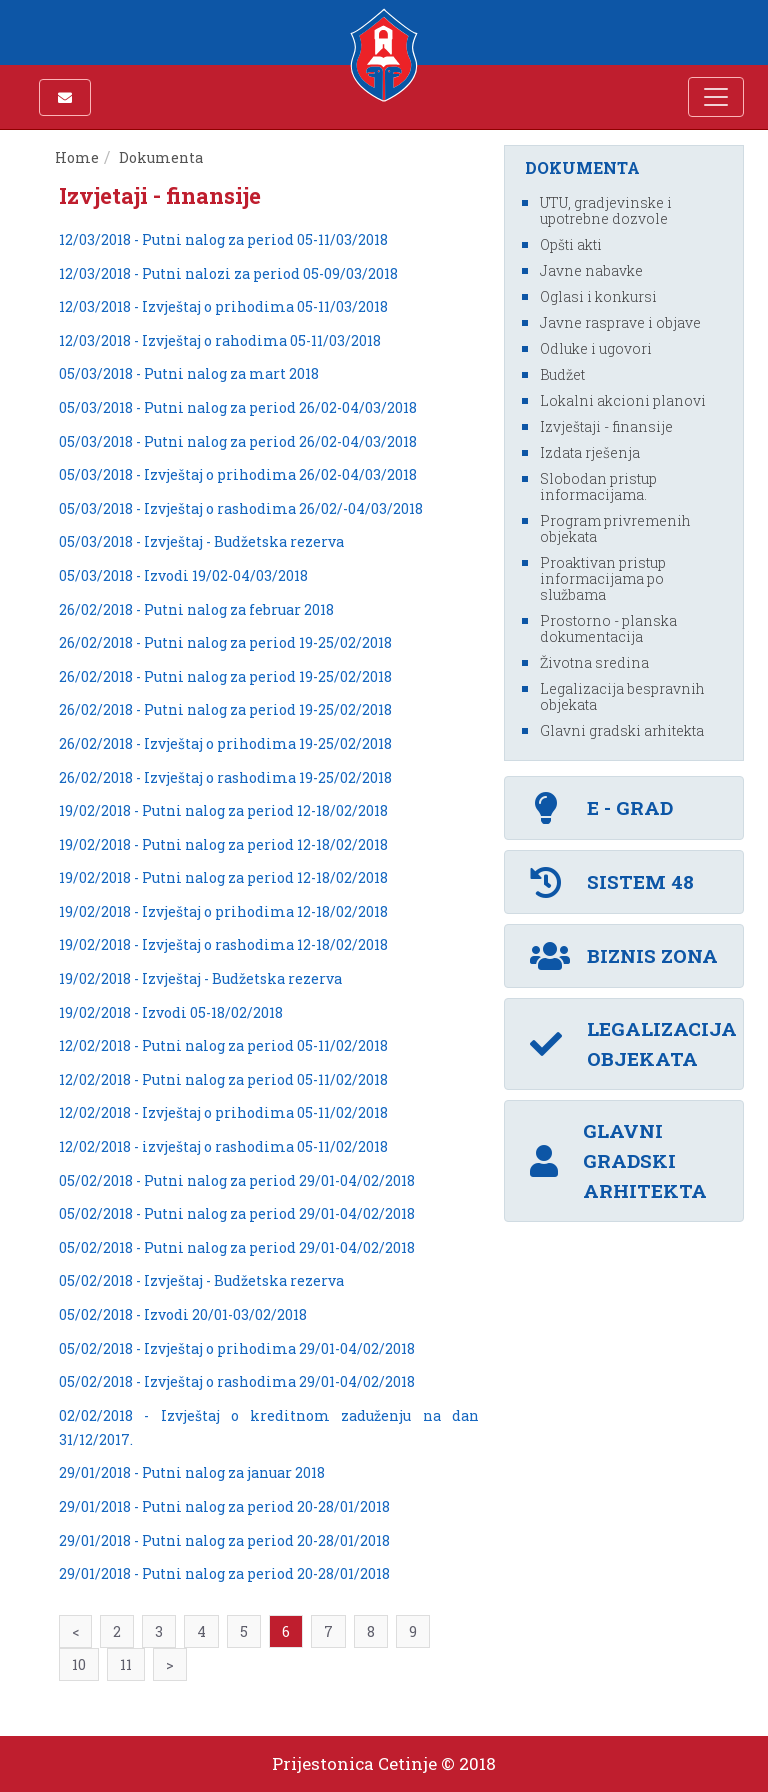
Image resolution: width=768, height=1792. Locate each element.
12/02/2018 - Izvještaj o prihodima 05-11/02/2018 (223, 1112)
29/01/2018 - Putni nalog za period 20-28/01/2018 (224, 1506)
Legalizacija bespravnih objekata (622, 696)
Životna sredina (594, 662)
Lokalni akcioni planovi (623, 400)
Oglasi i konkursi (598, 296)
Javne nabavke (591, 270)
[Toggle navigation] (716, 97)
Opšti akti (571, 244)
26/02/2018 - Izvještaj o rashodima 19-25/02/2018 (225, 777)
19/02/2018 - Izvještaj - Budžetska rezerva (200, 978)
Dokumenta (162, 157)
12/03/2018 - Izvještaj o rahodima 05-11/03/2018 (220, 340)
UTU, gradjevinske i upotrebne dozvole (606, 210)
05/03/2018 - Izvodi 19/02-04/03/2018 (183, 575)
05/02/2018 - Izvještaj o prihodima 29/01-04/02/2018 (237, 1348)
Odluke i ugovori (596, 348)
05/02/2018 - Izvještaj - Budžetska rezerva (201, 1280)
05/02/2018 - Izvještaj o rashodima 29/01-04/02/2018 (237, 1381)
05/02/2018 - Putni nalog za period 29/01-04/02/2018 (237, 1180)
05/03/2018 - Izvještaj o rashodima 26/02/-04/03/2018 (241, 508)
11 (126, 1664)
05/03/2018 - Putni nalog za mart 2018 (189, 373)
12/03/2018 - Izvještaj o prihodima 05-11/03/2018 (223, 306)
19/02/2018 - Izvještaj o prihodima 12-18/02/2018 (223, 911)
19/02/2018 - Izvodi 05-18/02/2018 (171, 1012)
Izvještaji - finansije (606, 426)
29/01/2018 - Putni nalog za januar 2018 (192, 1472)
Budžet (562, 374)
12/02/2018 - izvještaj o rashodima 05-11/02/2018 (223, 1146)
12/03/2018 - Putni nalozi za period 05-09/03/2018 (228, 273)
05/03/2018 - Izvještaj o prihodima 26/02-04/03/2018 (238, 474)
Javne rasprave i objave (620, 322)
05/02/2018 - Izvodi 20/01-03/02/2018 (183, 1314)
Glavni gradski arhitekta (622, 730)
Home (77, 157)
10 (79, 1664)
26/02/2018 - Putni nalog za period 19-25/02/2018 (225, 642)
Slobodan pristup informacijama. (598, 486)
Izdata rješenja (590, 452)
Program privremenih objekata (615, 528)
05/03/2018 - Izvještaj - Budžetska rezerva (201, 541)
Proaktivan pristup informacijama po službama (603, 578)
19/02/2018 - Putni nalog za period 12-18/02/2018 (223, 810)
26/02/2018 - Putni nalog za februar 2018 (196, 609)
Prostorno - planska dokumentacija (608, 628)
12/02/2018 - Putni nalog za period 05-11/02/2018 (223, 1045)
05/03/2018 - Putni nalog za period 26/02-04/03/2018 (238, 407)
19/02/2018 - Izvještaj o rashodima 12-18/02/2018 (223, 944)
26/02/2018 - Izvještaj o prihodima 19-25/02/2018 (225, 743)
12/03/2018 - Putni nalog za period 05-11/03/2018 (223, 239)
